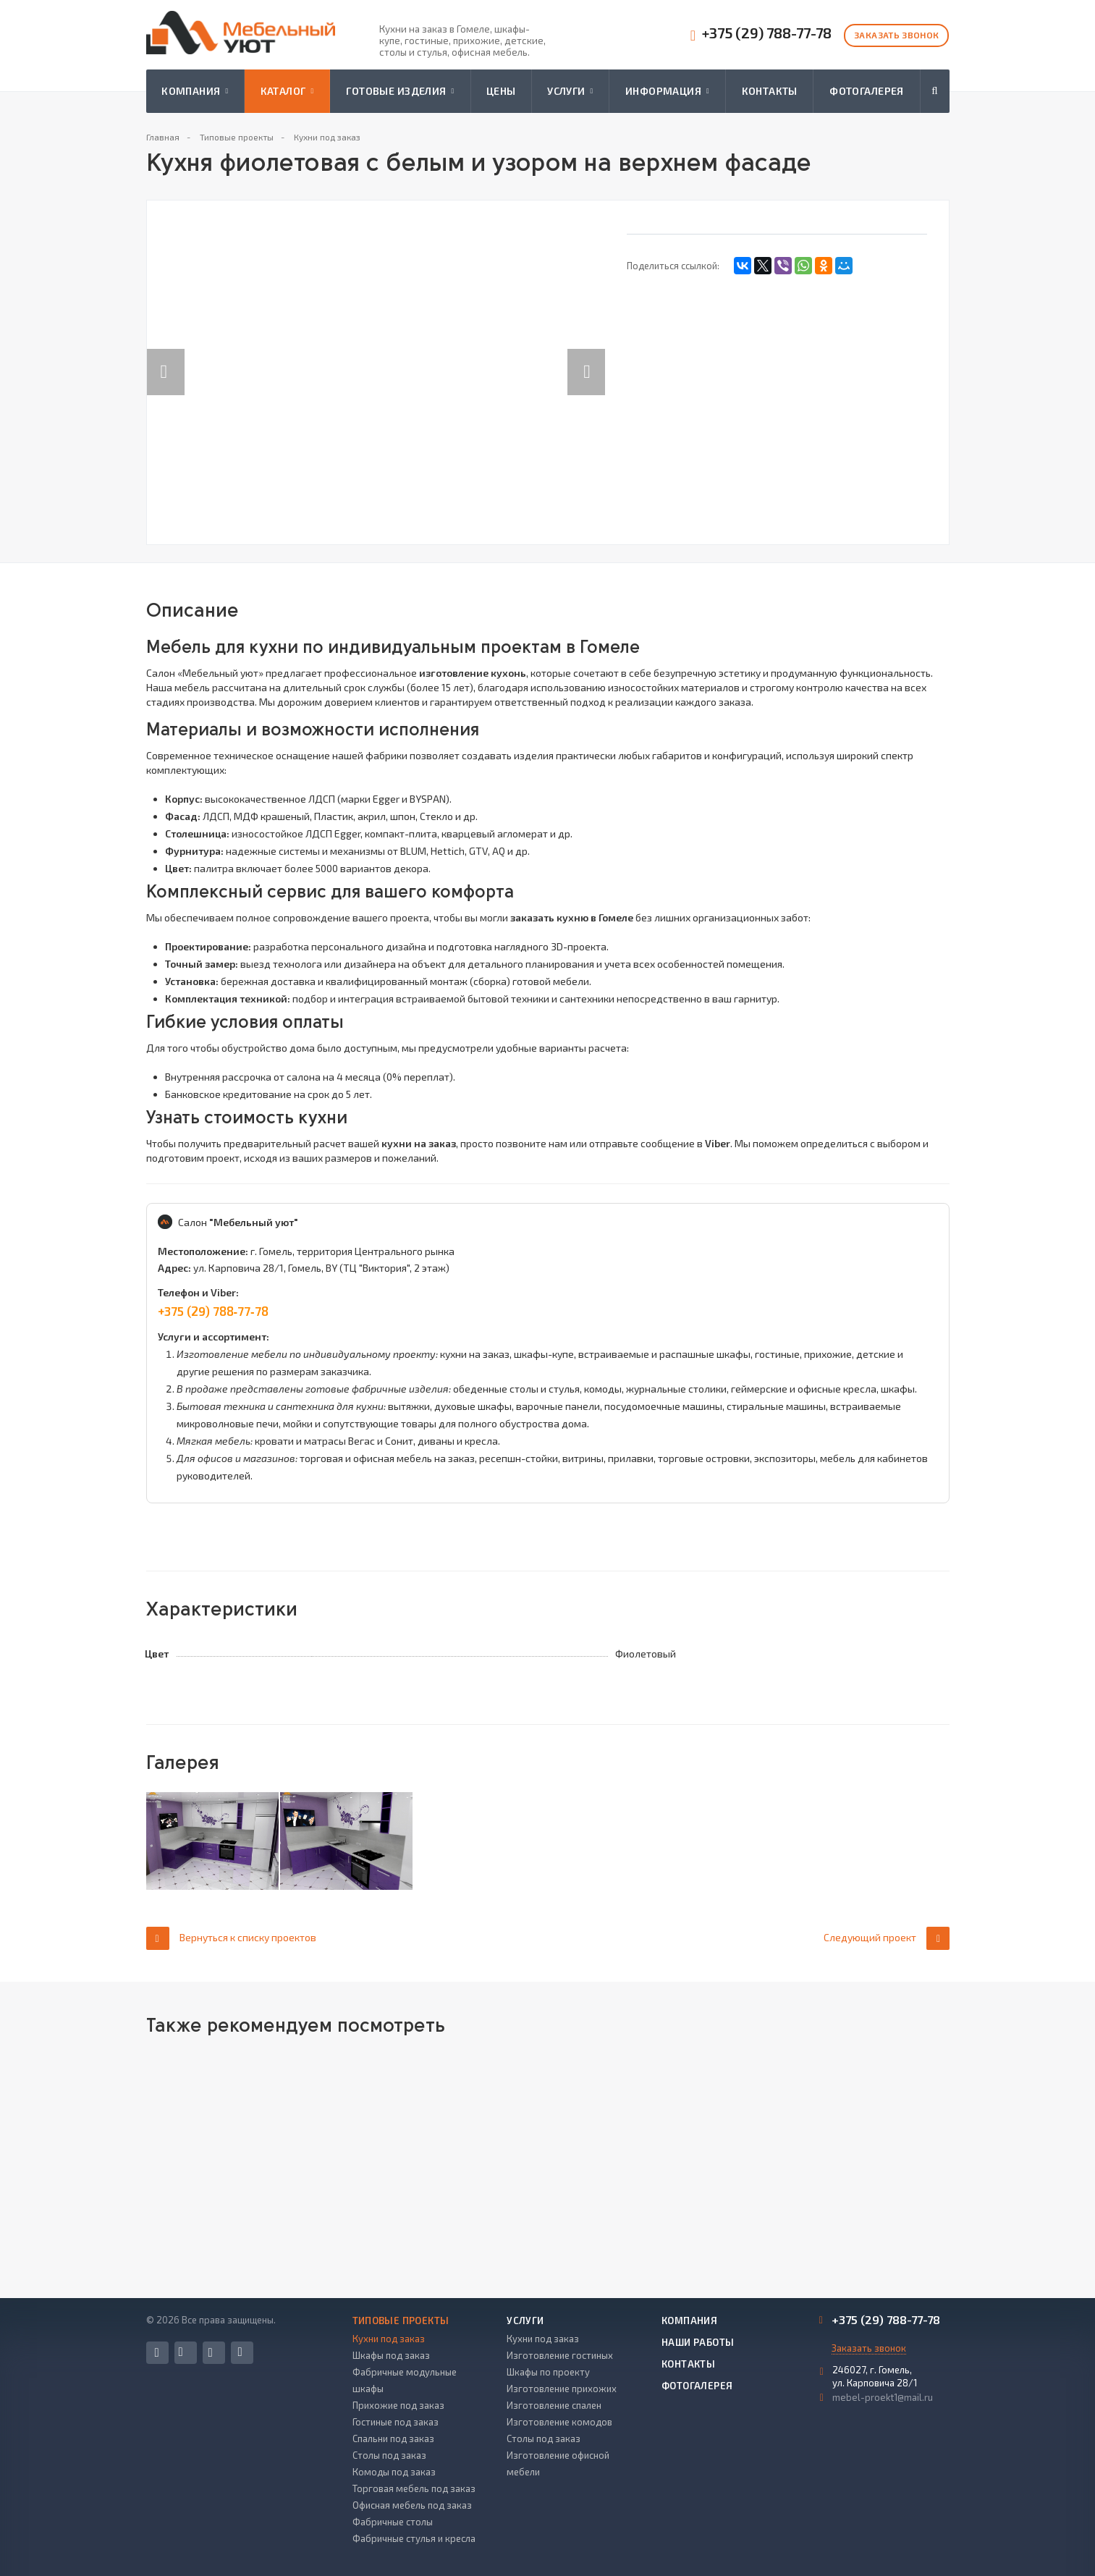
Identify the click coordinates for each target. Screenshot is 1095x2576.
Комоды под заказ (394, 2472)
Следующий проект (887, 1938)
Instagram (210, 2353)
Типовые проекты (400, 2320)
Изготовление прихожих (562, 2388)
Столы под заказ (389, 2455)
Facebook (157, 2353)
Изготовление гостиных (560, 2355)
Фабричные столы (392, 2522)
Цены (501, 91)
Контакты (770, 91)
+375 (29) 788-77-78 (767, 33)
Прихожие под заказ (398, 2405)
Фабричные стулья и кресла (413, 2538)
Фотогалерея (866, 91)
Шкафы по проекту (548, 2372)
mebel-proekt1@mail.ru (882, 2397)
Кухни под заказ (388, 2338)
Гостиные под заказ (395, 2422)
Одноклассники (240, 2352)
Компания (194, 91)
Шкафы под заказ (391, 2355)
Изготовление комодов (559, 2422)
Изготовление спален (554, 2405)
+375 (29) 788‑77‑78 (213, 1311)
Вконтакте (181, 2352)
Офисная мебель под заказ (412, 2505)
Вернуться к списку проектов (231, 1938)
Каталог (287, 91)
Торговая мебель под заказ (413, 2488)
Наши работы (697, 2342)
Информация (667, 91)
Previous (166, 357)
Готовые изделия (400, 91)
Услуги (570, 91)
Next (594, 357)
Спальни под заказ (393, 2438)
